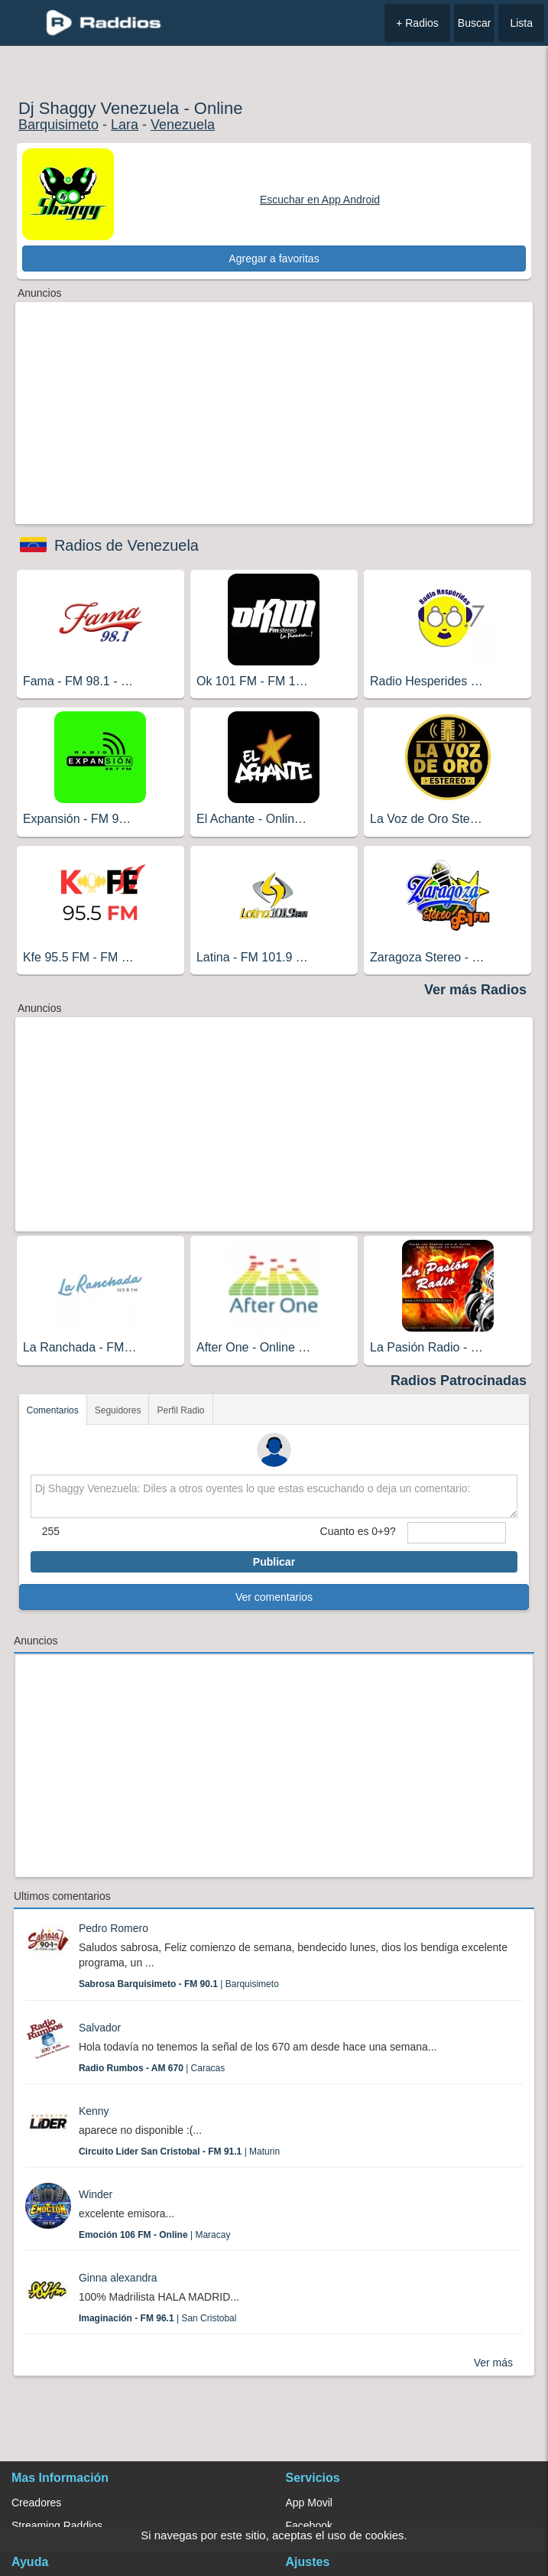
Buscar (474, 23)
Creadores (36, 2502)
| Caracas (152, 2068)
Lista (521, 23)
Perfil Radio (180, 1410)
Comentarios (53, 1410)
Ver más (493, 2362)
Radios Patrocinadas (459, 1380)
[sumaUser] (456, 1532)
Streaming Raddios (56, 2525)
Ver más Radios (475, 989)
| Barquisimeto (179, 1984)
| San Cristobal (158, 2318)
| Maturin (179, 2151)
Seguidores (118, 1410)
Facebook (309, 2525)
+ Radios (417, 23)
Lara (124, 124)
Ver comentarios (274, 1597)
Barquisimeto (58, 124)
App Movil (309, 2502)
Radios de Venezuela (126, 545)
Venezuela (183, 124)
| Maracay (155, 2235)
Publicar (274, 1562)
